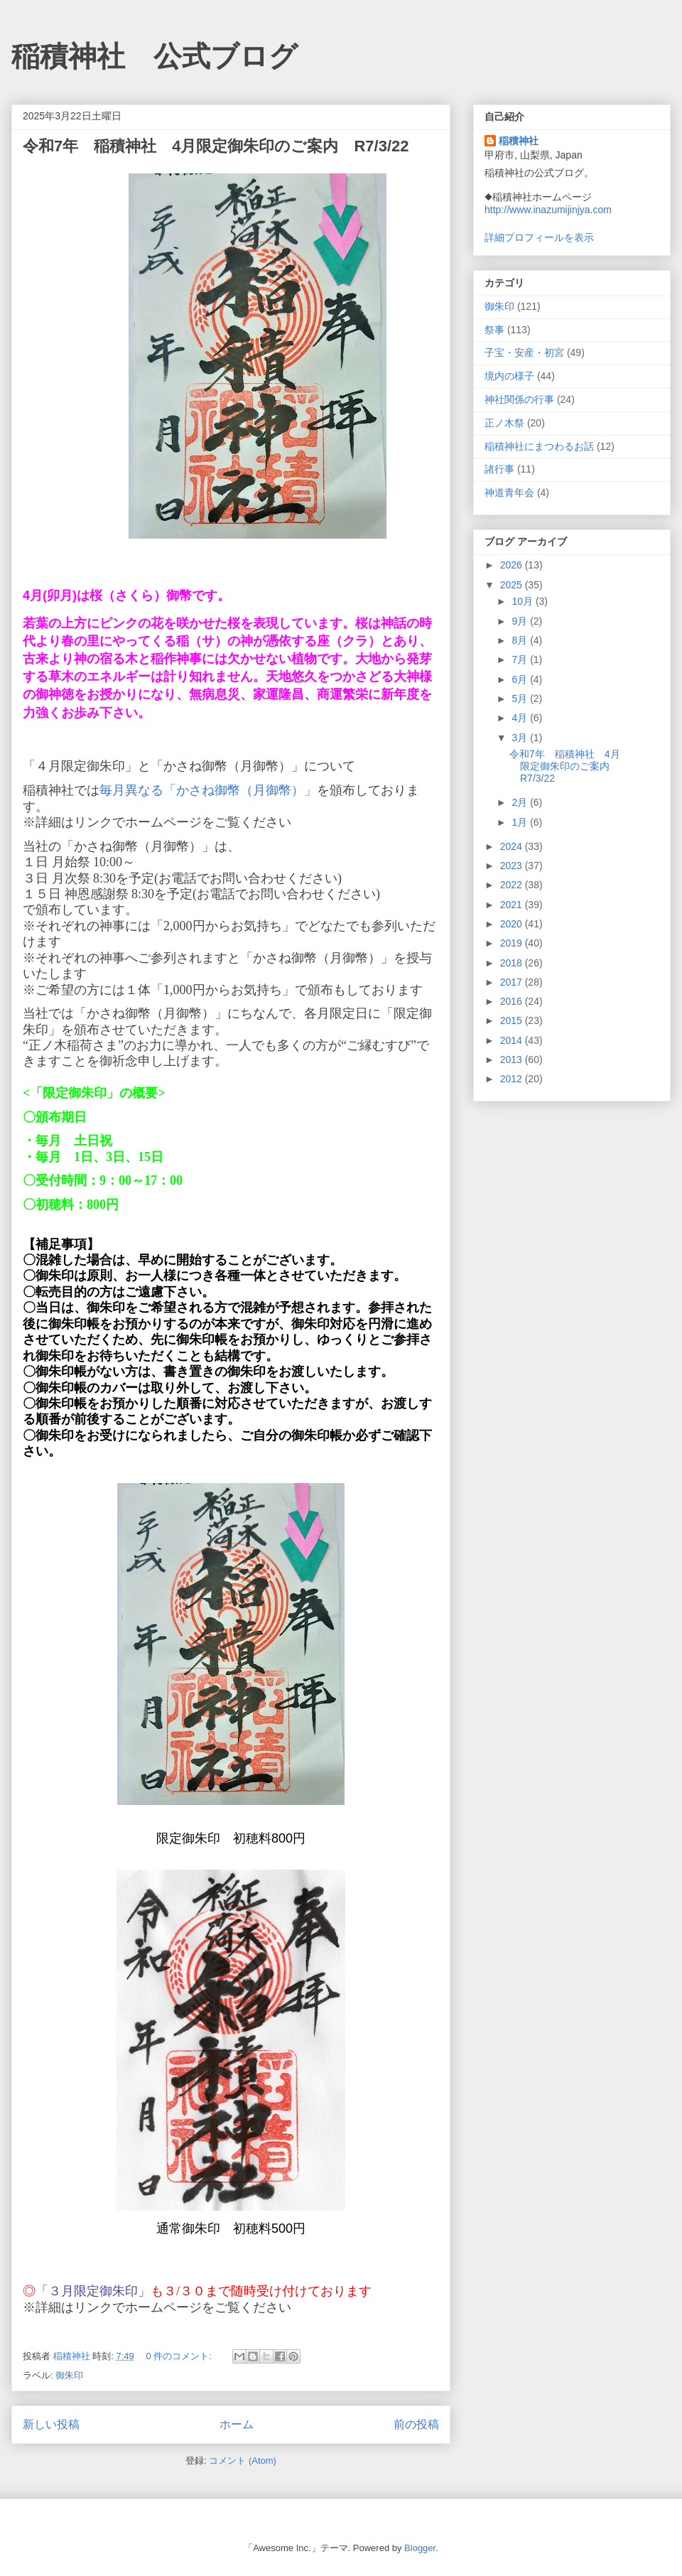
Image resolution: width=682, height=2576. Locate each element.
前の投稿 (416, 2424)
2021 (512, 904)
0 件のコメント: (180, 2356)
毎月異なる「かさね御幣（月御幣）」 (208, 790)
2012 (512, 1078)
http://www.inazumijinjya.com (548, 209)
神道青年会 (509, 492)
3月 (521, 737)
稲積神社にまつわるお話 (539, 446)
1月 (521, 822)
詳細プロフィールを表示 (539, 237)
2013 (512, 1059)
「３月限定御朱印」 (93, 2291)
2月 (521, 802)
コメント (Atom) (242, 2460)
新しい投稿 (51, 2424)
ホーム (237, 2424)
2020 (512, 923)
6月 (521, 679)
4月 (521, 717)
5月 (521, 698)
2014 (512, 1040)
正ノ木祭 (504, 423)
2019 (512, 943)
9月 (521, 621)
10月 (523, 601)
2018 (512, 963)
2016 (512, 1001)
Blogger (419, 2548)
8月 (521, 640)
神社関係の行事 (519, 399)
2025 (512, 585)
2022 (512, 884)
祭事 (494, 329)
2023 (512, 865)
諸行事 (499, 469)
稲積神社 (518, 140)
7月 (521, 659)
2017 (512, 982)
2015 (512, 1020)
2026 (512, 565)
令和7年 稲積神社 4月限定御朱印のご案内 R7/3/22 (216, 146)
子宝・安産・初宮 (524, 352)
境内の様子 (509, 376)
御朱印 (69, 2375)
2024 (512, 846)
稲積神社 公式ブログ (154, 56)
